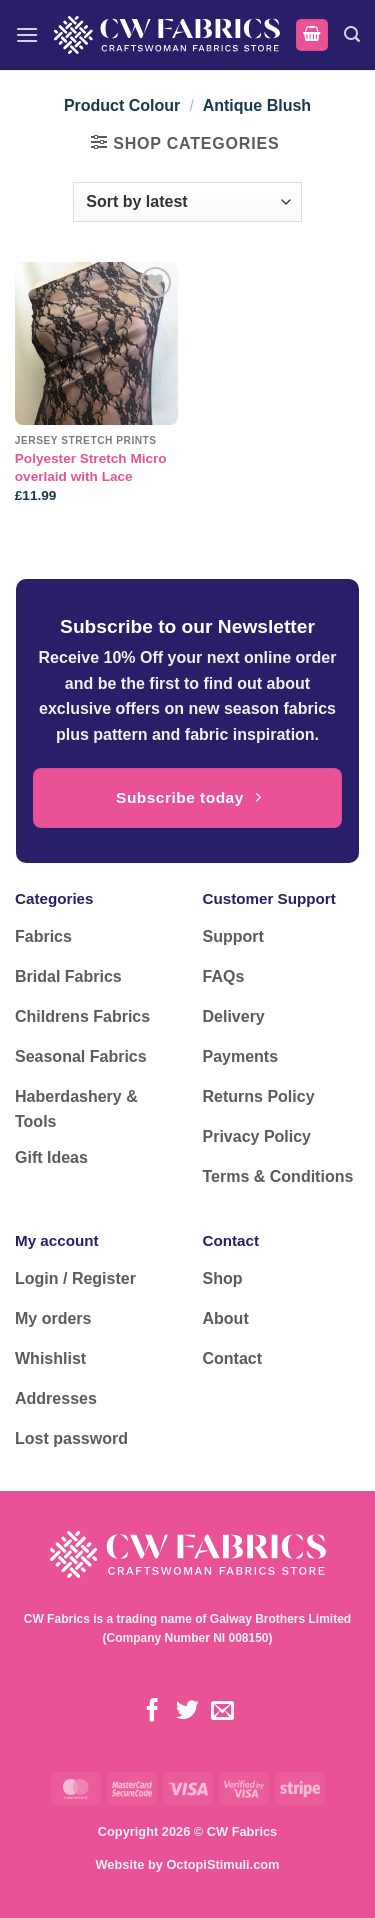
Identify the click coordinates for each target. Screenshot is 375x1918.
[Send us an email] (222, 1712)
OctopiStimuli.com (222, 1864)
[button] (27, 34)
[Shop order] (187, 202)
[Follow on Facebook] (152, 1712)
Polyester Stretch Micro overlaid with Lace (91, 467)
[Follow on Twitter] (187, 1712)
